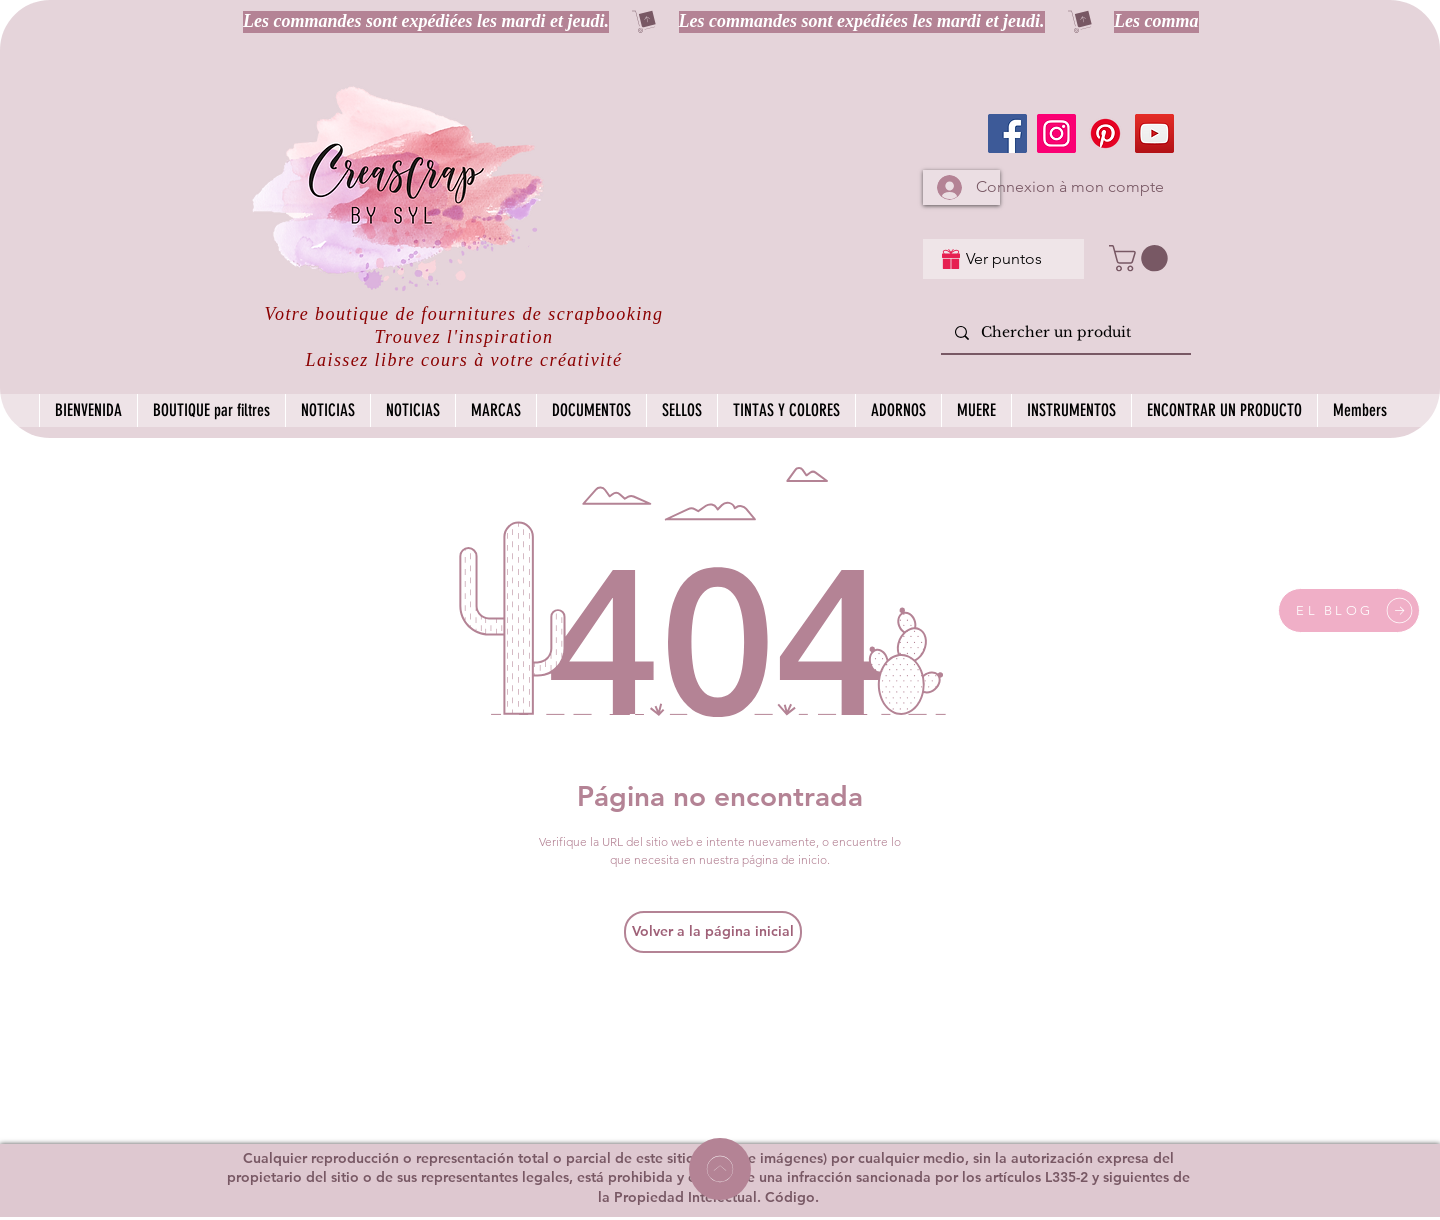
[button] (1141, 258)
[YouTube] (1154, 133)
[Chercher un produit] (1065, 333)
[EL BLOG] (1349, 610)
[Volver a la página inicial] (713, 932)
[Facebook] (1007, 133)
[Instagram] (1056, 133)
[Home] (720, 1169)
